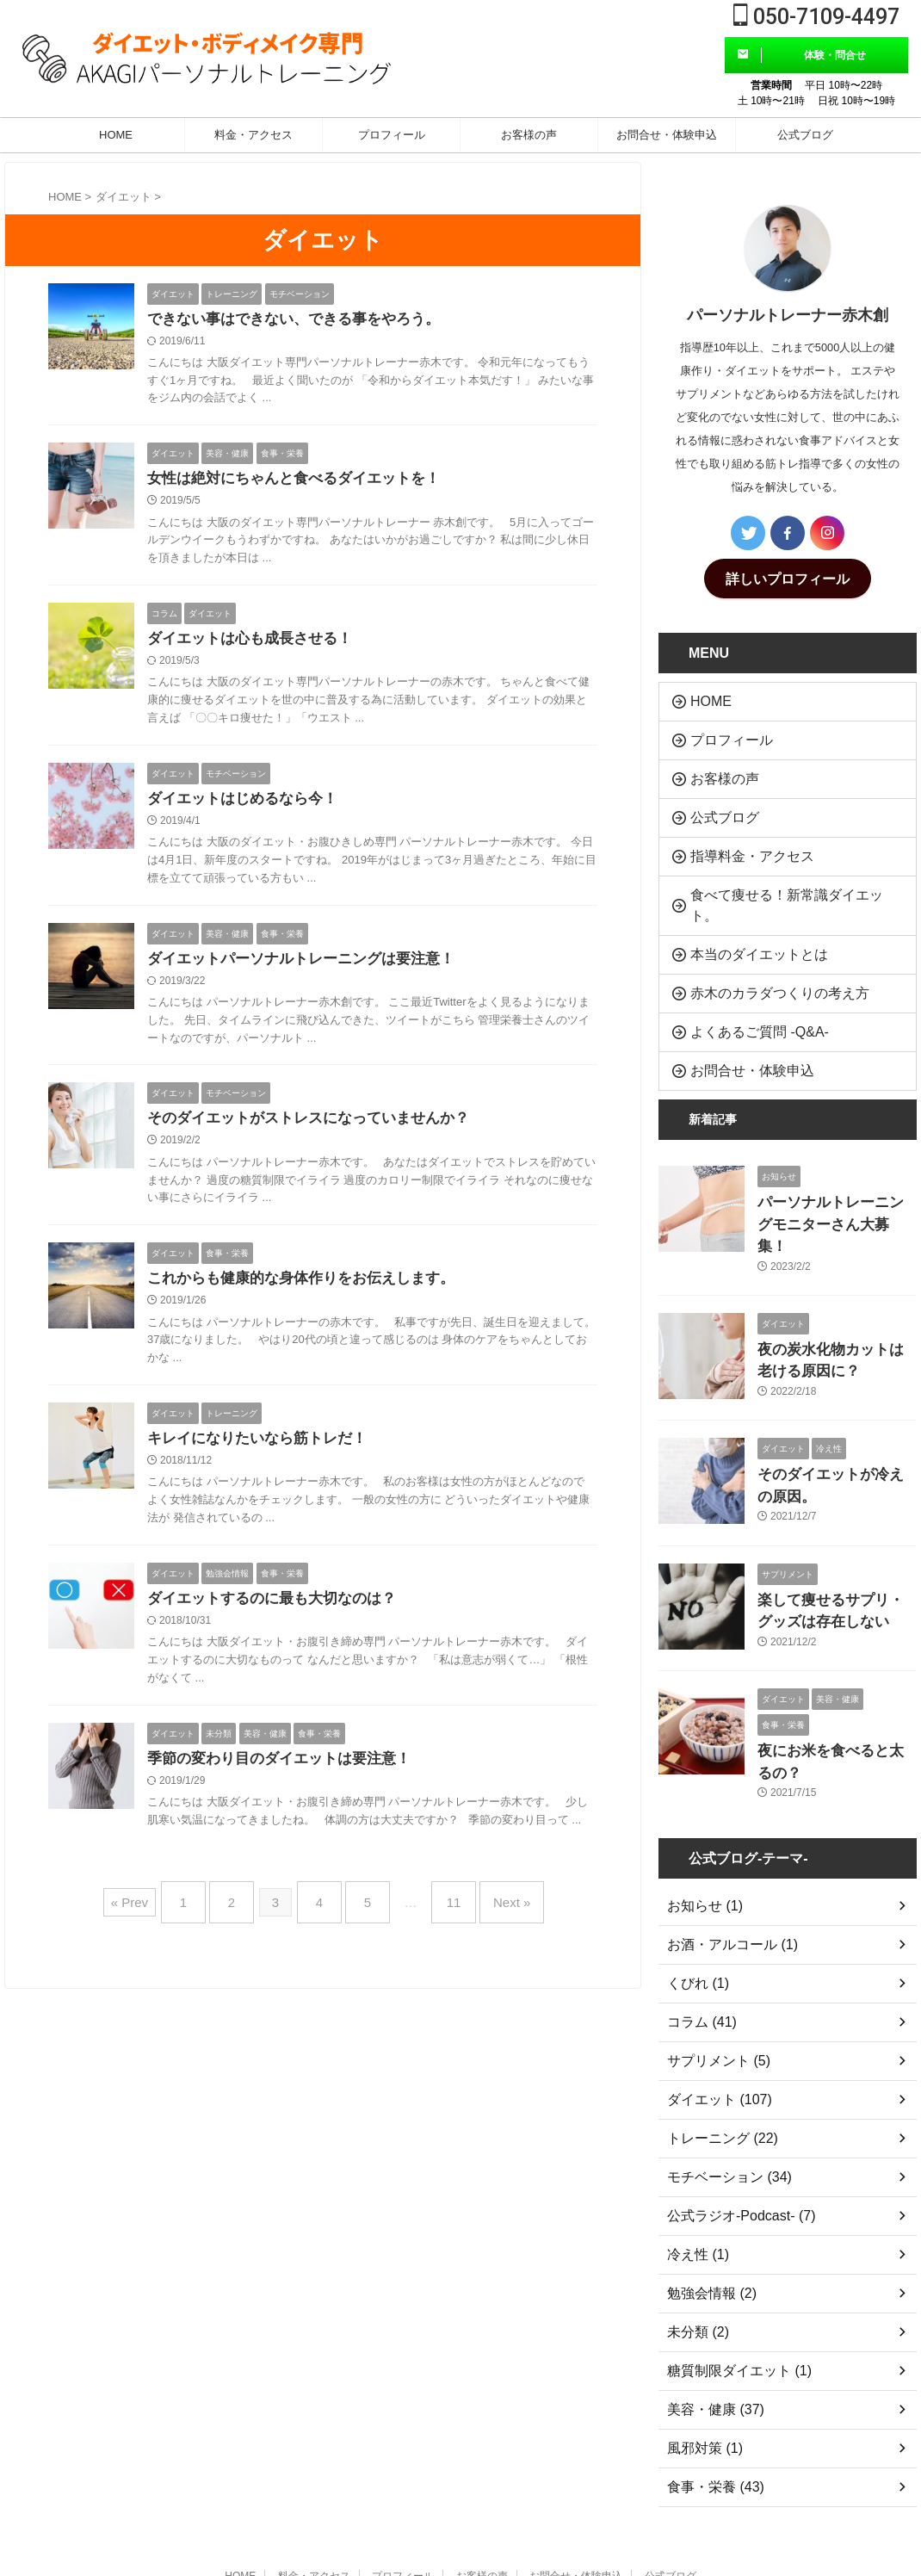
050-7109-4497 (816, 16)
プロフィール (391, 134)
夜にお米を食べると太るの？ (835, 1655)
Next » (490, 1912)
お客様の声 (529, 134)
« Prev (155, 1912)
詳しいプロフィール (787, 577)
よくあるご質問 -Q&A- (744, 979)
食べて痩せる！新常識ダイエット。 (777, 873)
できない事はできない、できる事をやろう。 (302, 320)
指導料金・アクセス (738, 838)
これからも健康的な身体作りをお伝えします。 (310, 1289)
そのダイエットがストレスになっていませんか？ (317, 1127)
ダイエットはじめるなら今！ (248, 805)
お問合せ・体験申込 (666, 134)
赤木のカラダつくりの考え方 (760, 944)
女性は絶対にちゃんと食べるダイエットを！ (302, 481)
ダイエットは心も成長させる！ (255, 643)
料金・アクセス (253, 134)
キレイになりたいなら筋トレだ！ (263, 1451)
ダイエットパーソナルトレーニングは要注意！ (310, 966)
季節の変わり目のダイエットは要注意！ (286, 1775)
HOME (116, 134)
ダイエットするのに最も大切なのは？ (279, 1613)
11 (441, 1912)
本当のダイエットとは (744, 908)
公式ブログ (805, 134)
